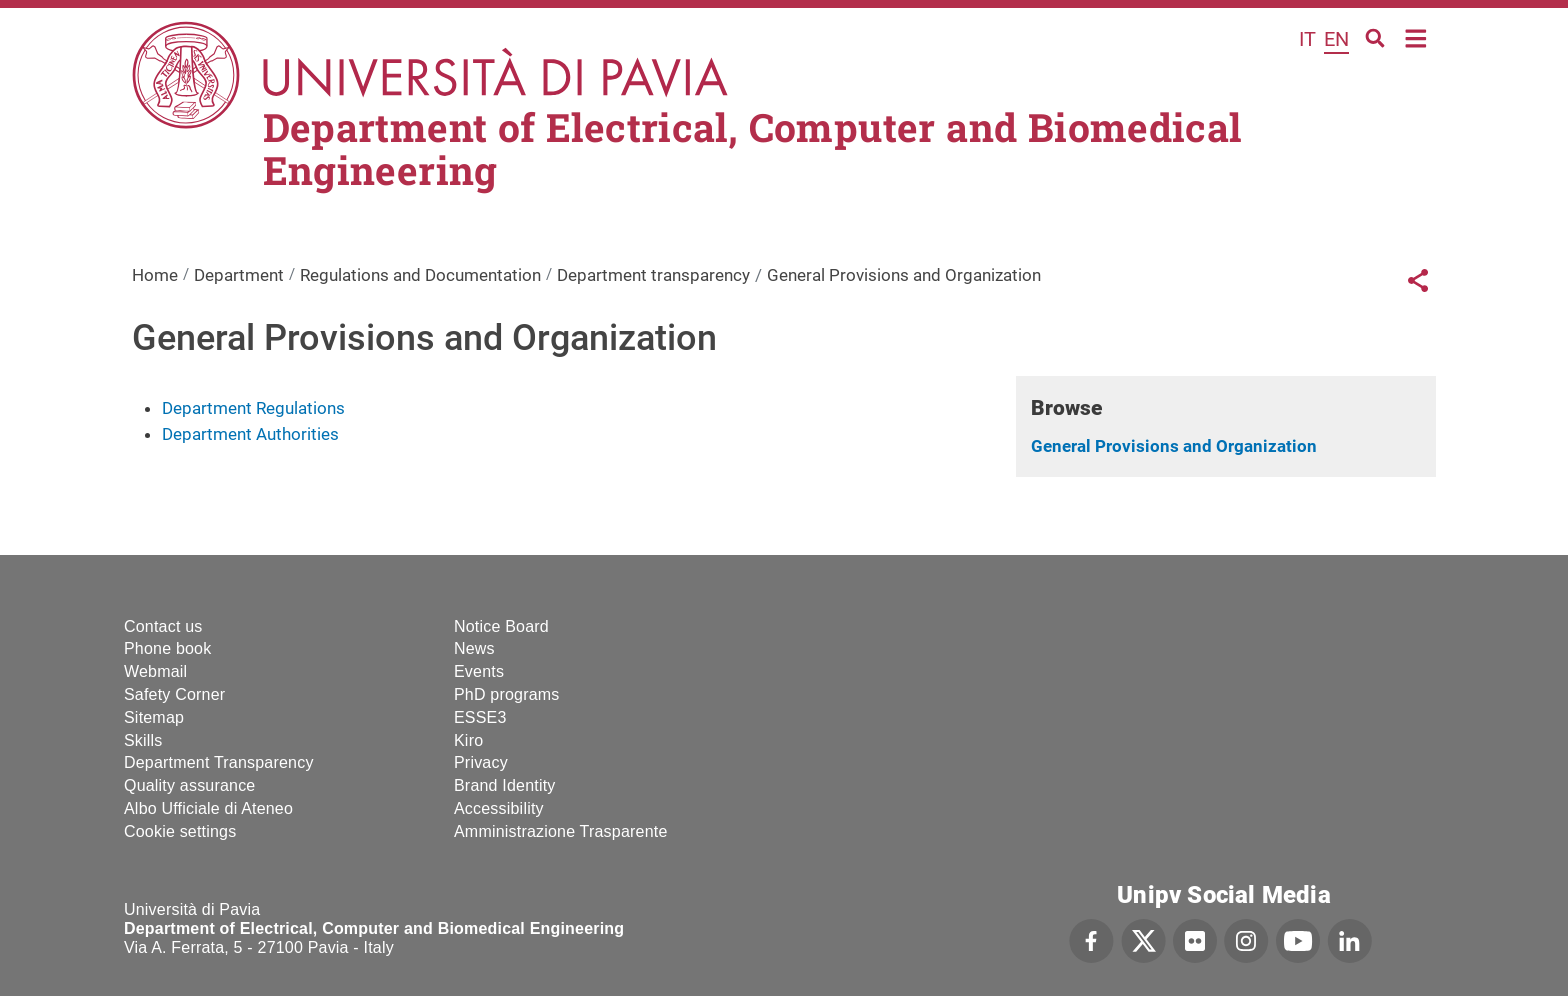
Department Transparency (219, 762)
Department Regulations (253, 408)
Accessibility (499, 808)
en (1336, 39)
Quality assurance (189, 785)
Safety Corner (174, 694)
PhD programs (507, 694)
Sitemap (154, 717)
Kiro (468, 740)
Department (239, 275)
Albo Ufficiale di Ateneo (208, 808)
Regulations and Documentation (420, 275)
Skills (143, 740)
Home (1416, 36)
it (1307, 39)
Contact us (163, 626)
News (474, 648)
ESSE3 (480, 717)
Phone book (167, 648)
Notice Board (501, 626)
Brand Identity (505, 785)
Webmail (155, 671)
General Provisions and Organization (1174, 446)
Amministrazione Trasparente (561, 831)
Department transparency (653, 275)
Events (479, 671)
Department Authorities (250, 434)
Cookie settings (180, 831)
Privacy (481, 762)
